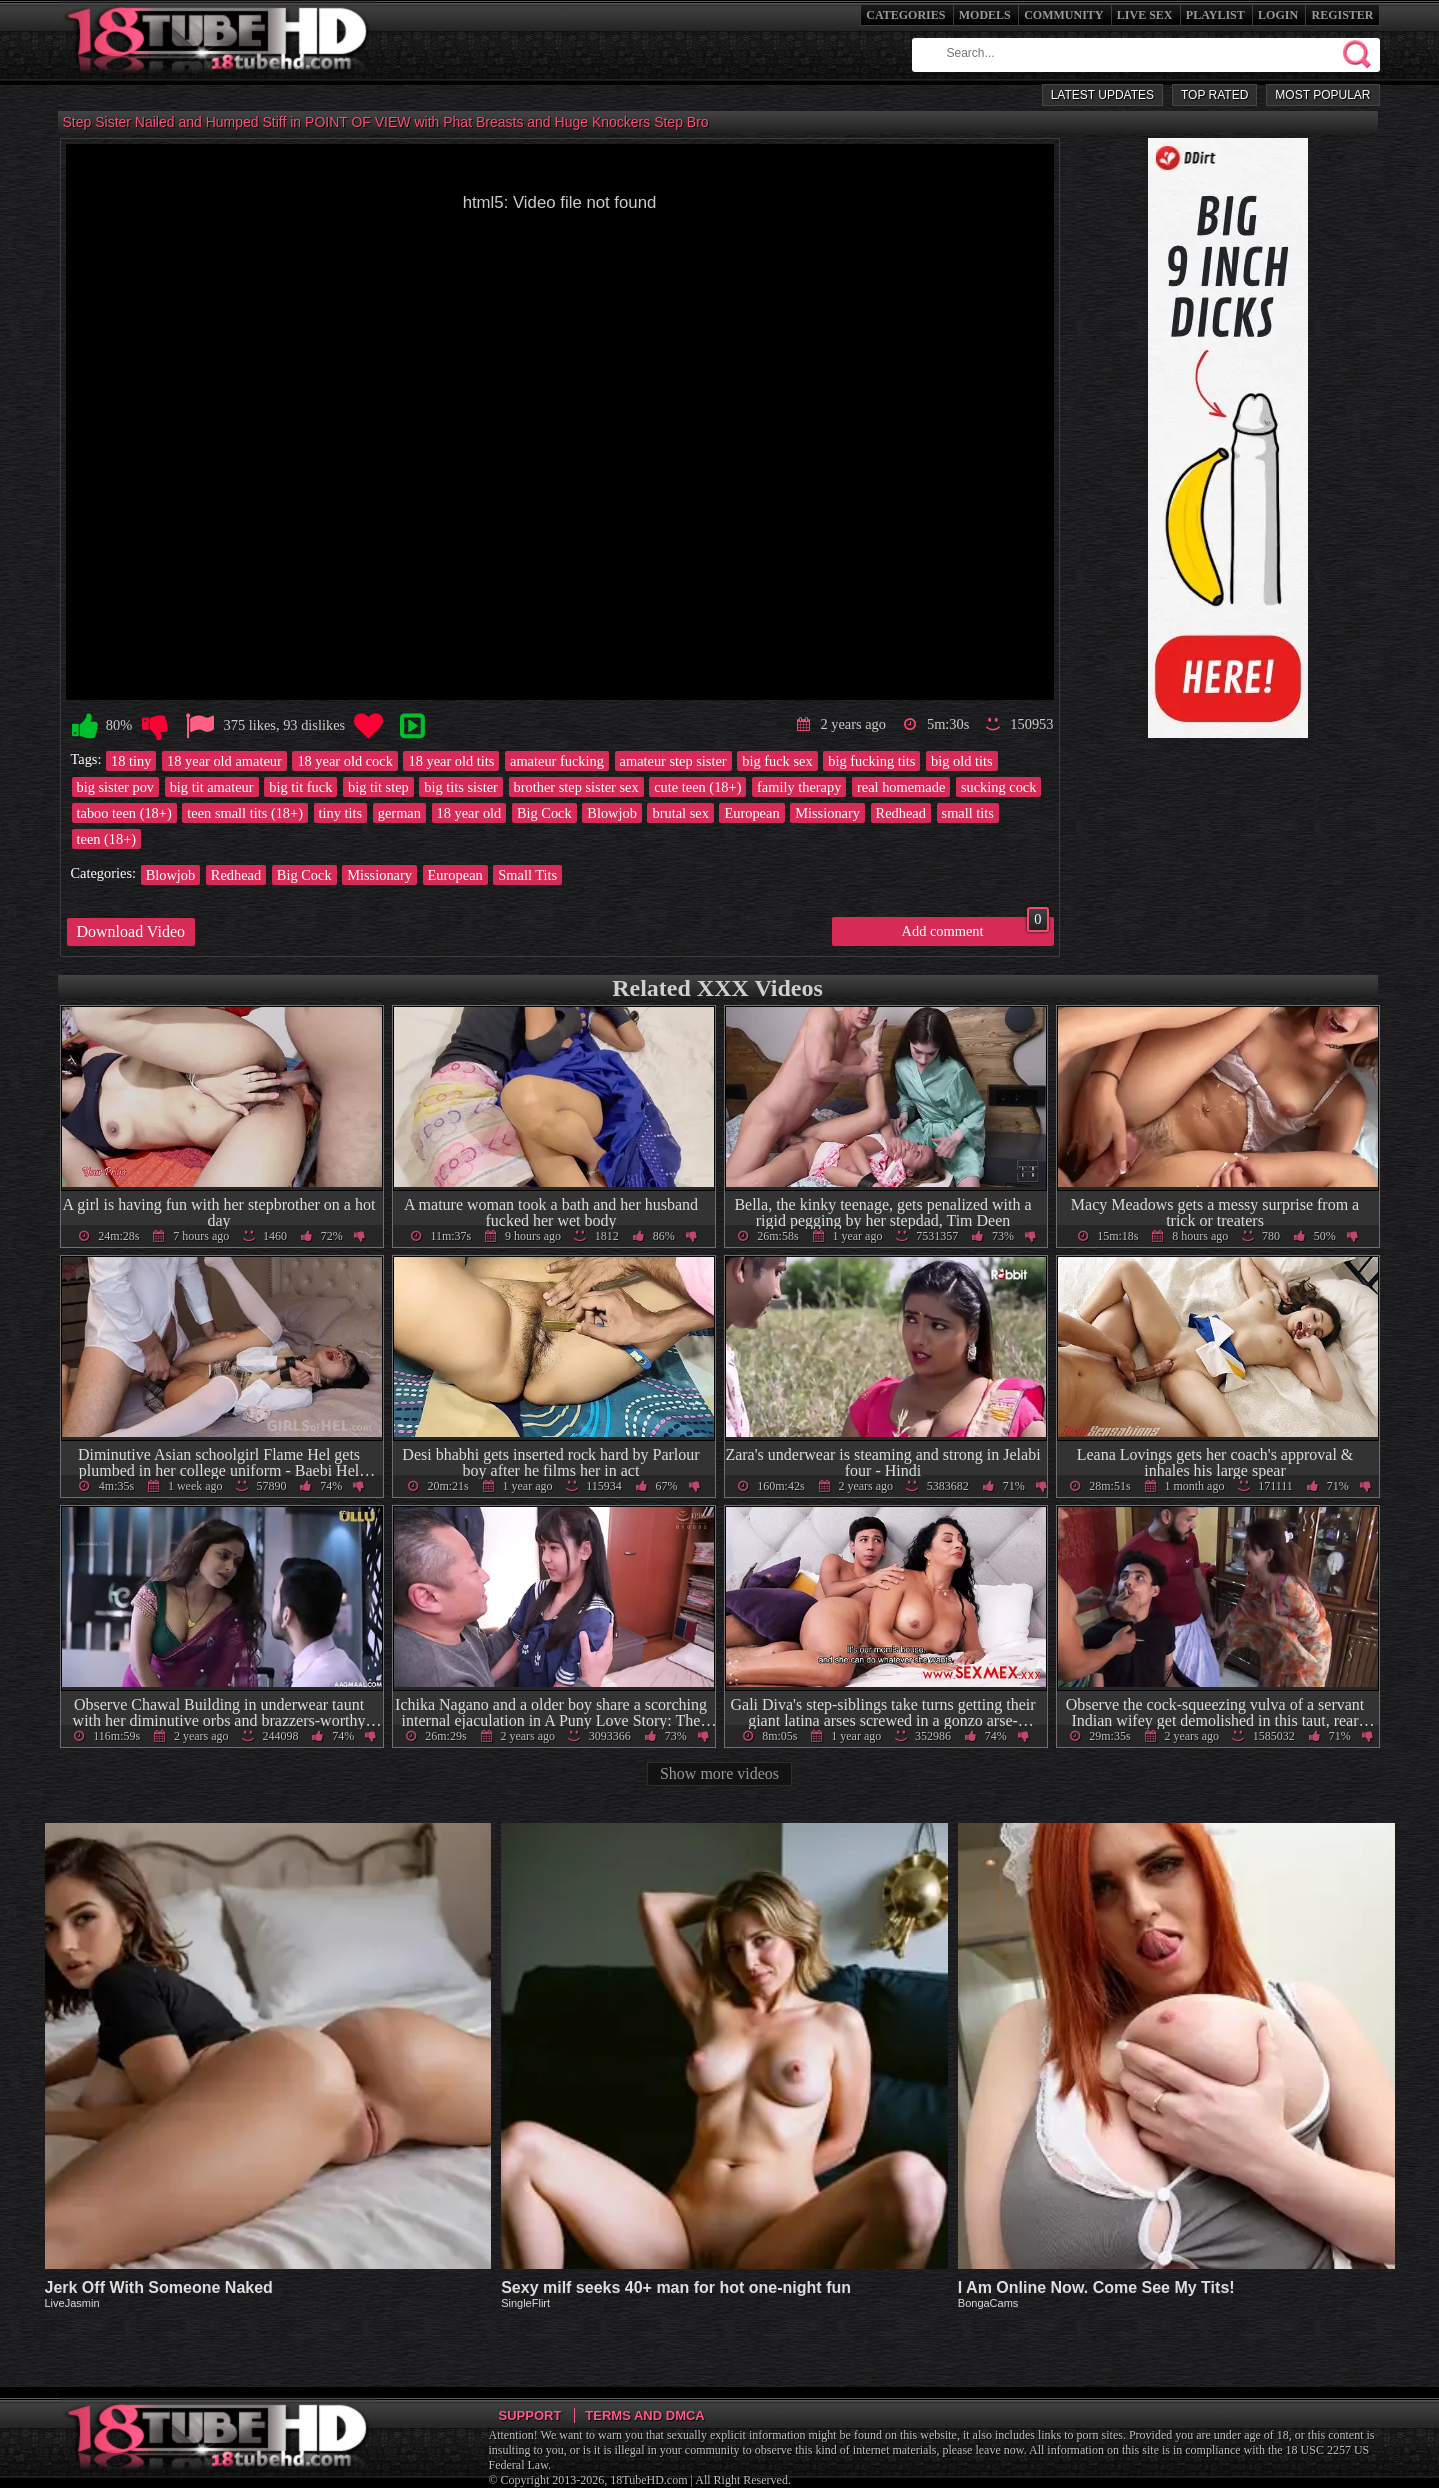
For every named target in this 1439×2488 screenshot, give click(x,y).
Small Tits (527, 875)
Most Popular (1322, 95)
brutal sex (680, 813)
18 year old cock (345, 761)
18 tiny (131, 761)
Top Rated (1214, 95)
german (399, 813)
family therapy (799, 787)
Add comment (975, 928)
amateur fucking (557, 761)
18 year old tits (451, 761)
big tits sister (461, 787)
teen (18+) (107, 839)
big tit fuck (300, 787)
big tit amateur (212, 787)
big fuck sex (777, 761)
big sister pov (116, 787)
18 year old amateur (224, 761)
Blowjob (612, 813)
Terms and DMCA (644, 2415)
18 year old (469, 813)
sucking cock (999, 787)
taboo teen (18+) (124, 813)
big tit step (378, 787)
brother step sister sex (576, 787)
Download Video (131, 931)
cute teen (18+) (697, 787)
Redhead (901, 813)
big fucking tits (871, 761)
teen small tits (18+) (245, 813)
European (751, 813)
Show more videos (719, 1773)
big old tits (962, 761)
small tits (968, 813)
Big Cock (544, 813)
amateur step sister (673, 761)
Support (530, 2415)
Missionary (827, 813)
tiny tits (341, 813)
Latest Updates (1102, 95)
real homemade (901, 787)
